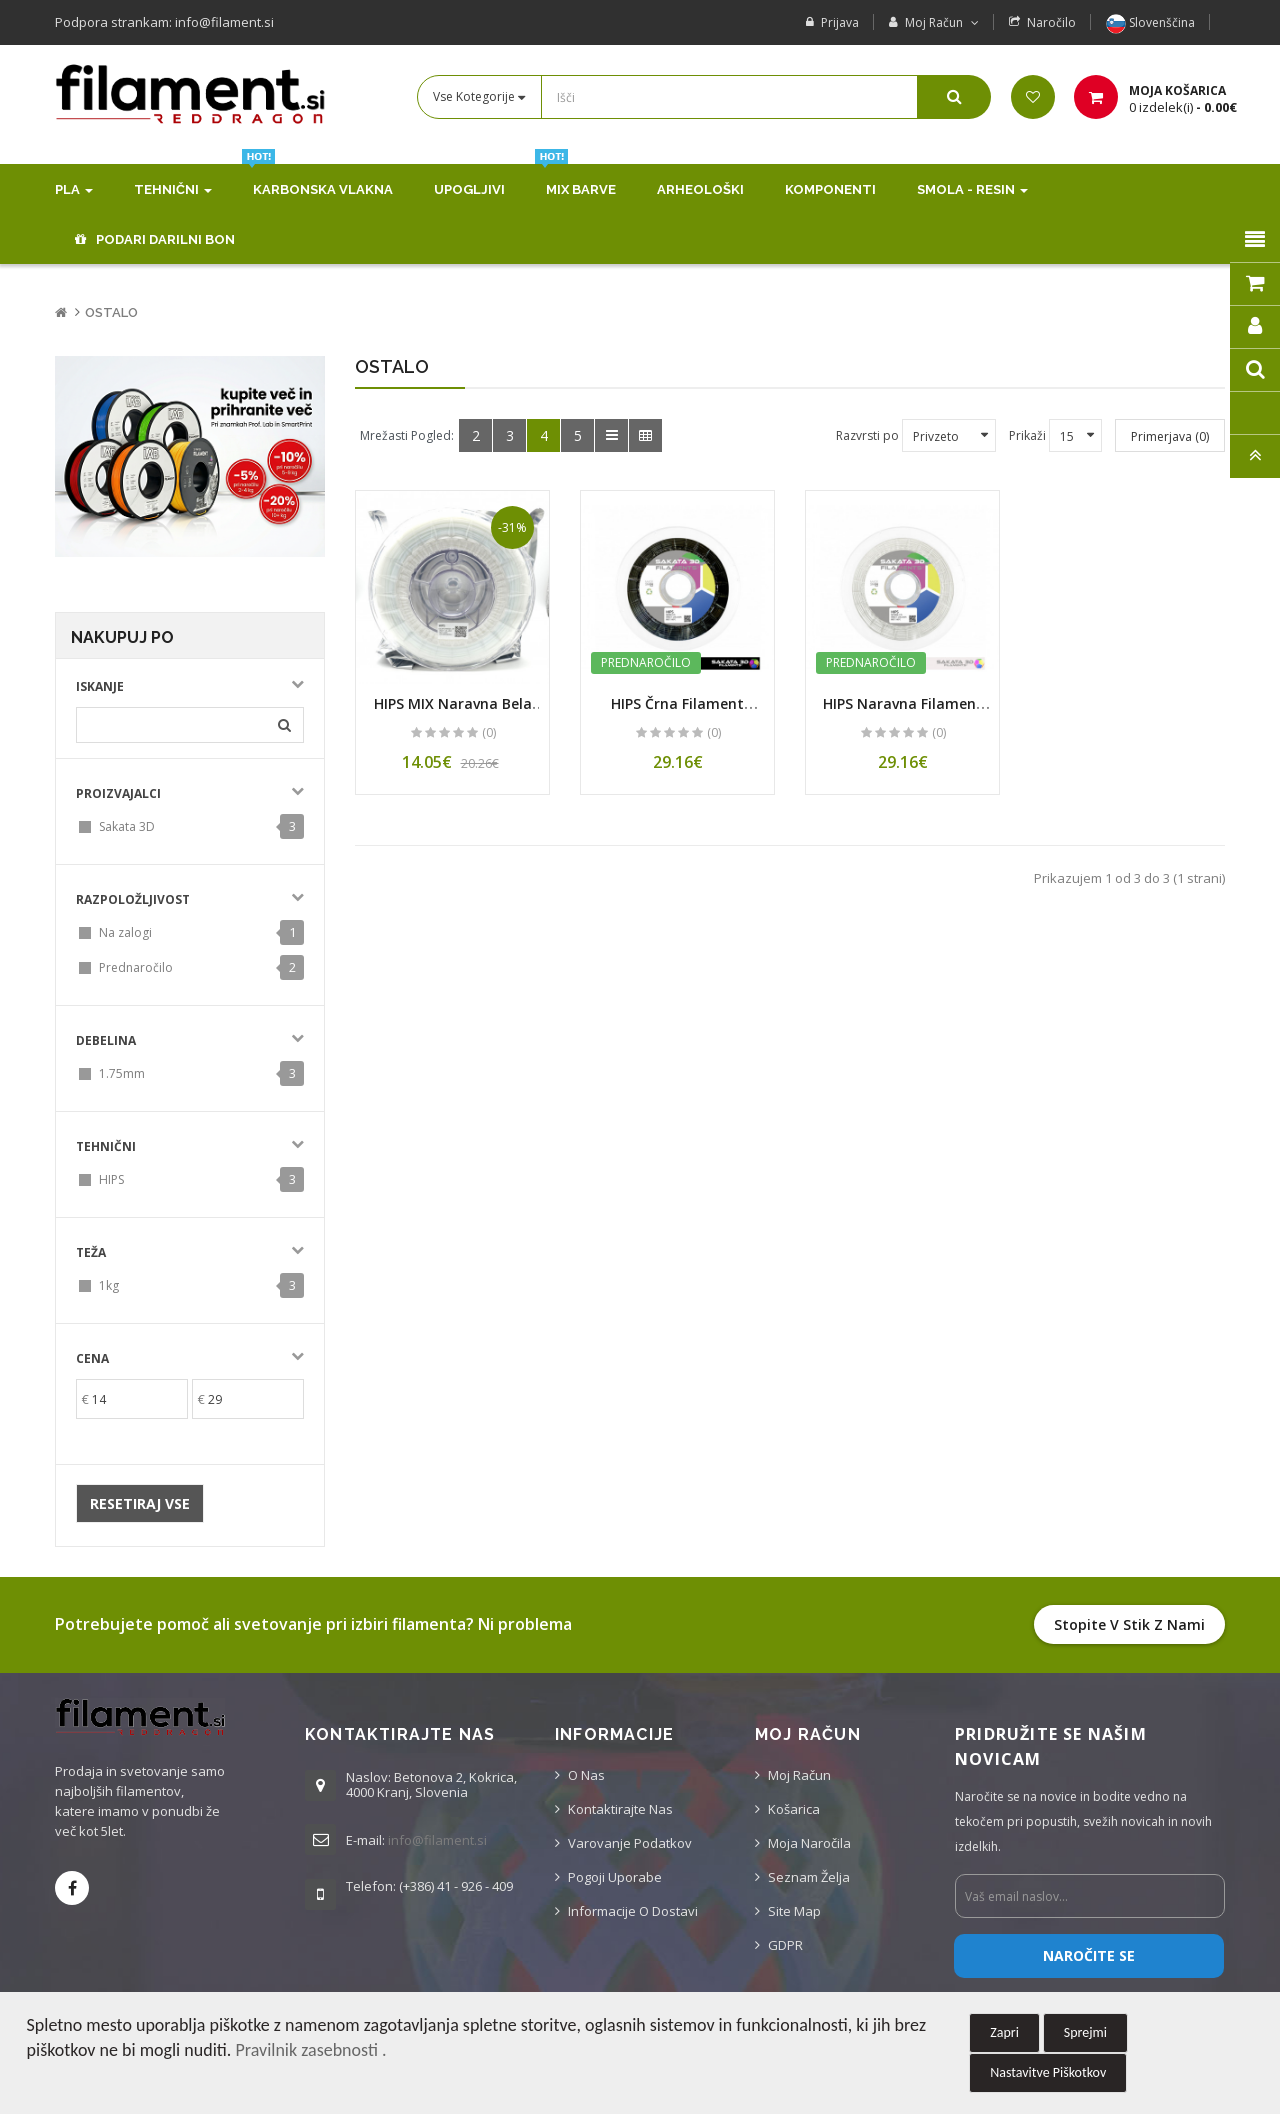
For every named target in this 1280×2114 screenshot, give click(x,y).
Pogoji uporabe (615, 1877)
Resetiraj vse (140, 1503)
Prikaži (1027, 435)
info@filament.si (437, 1840)
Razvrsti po (867, 435)
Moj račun (799, 1775)
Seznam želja (809, 1877)
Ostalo (111, 312)
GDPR (785, 1945)
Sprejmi (1085, 2032)
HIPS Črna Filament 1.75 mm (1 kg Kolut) (678, 713)
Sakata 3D (127, 826)
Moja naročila (809, 1843)
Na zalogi (125, 932)
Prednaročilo (136, 967)
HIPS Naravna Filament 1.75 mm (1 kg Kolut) (903, 713)
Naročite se (1089, 1955)
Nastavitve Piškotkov (1048, 2072)
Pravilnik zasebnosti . (310, 2050)
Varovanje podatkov (630, 1843)
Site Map (794, 1911)
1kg (109, 1285)
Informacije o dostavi (633, 1911)
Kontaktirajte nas (620, 1809)
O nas (586, 1775)
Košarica (794, 1809)
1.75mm (122, 1073)
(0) (489, 732)
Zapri (1004, 2032)
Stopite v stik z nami (1129, 1624)
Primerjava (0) (1170, 436)
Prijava (840, 22)
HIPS (111, 1179)
